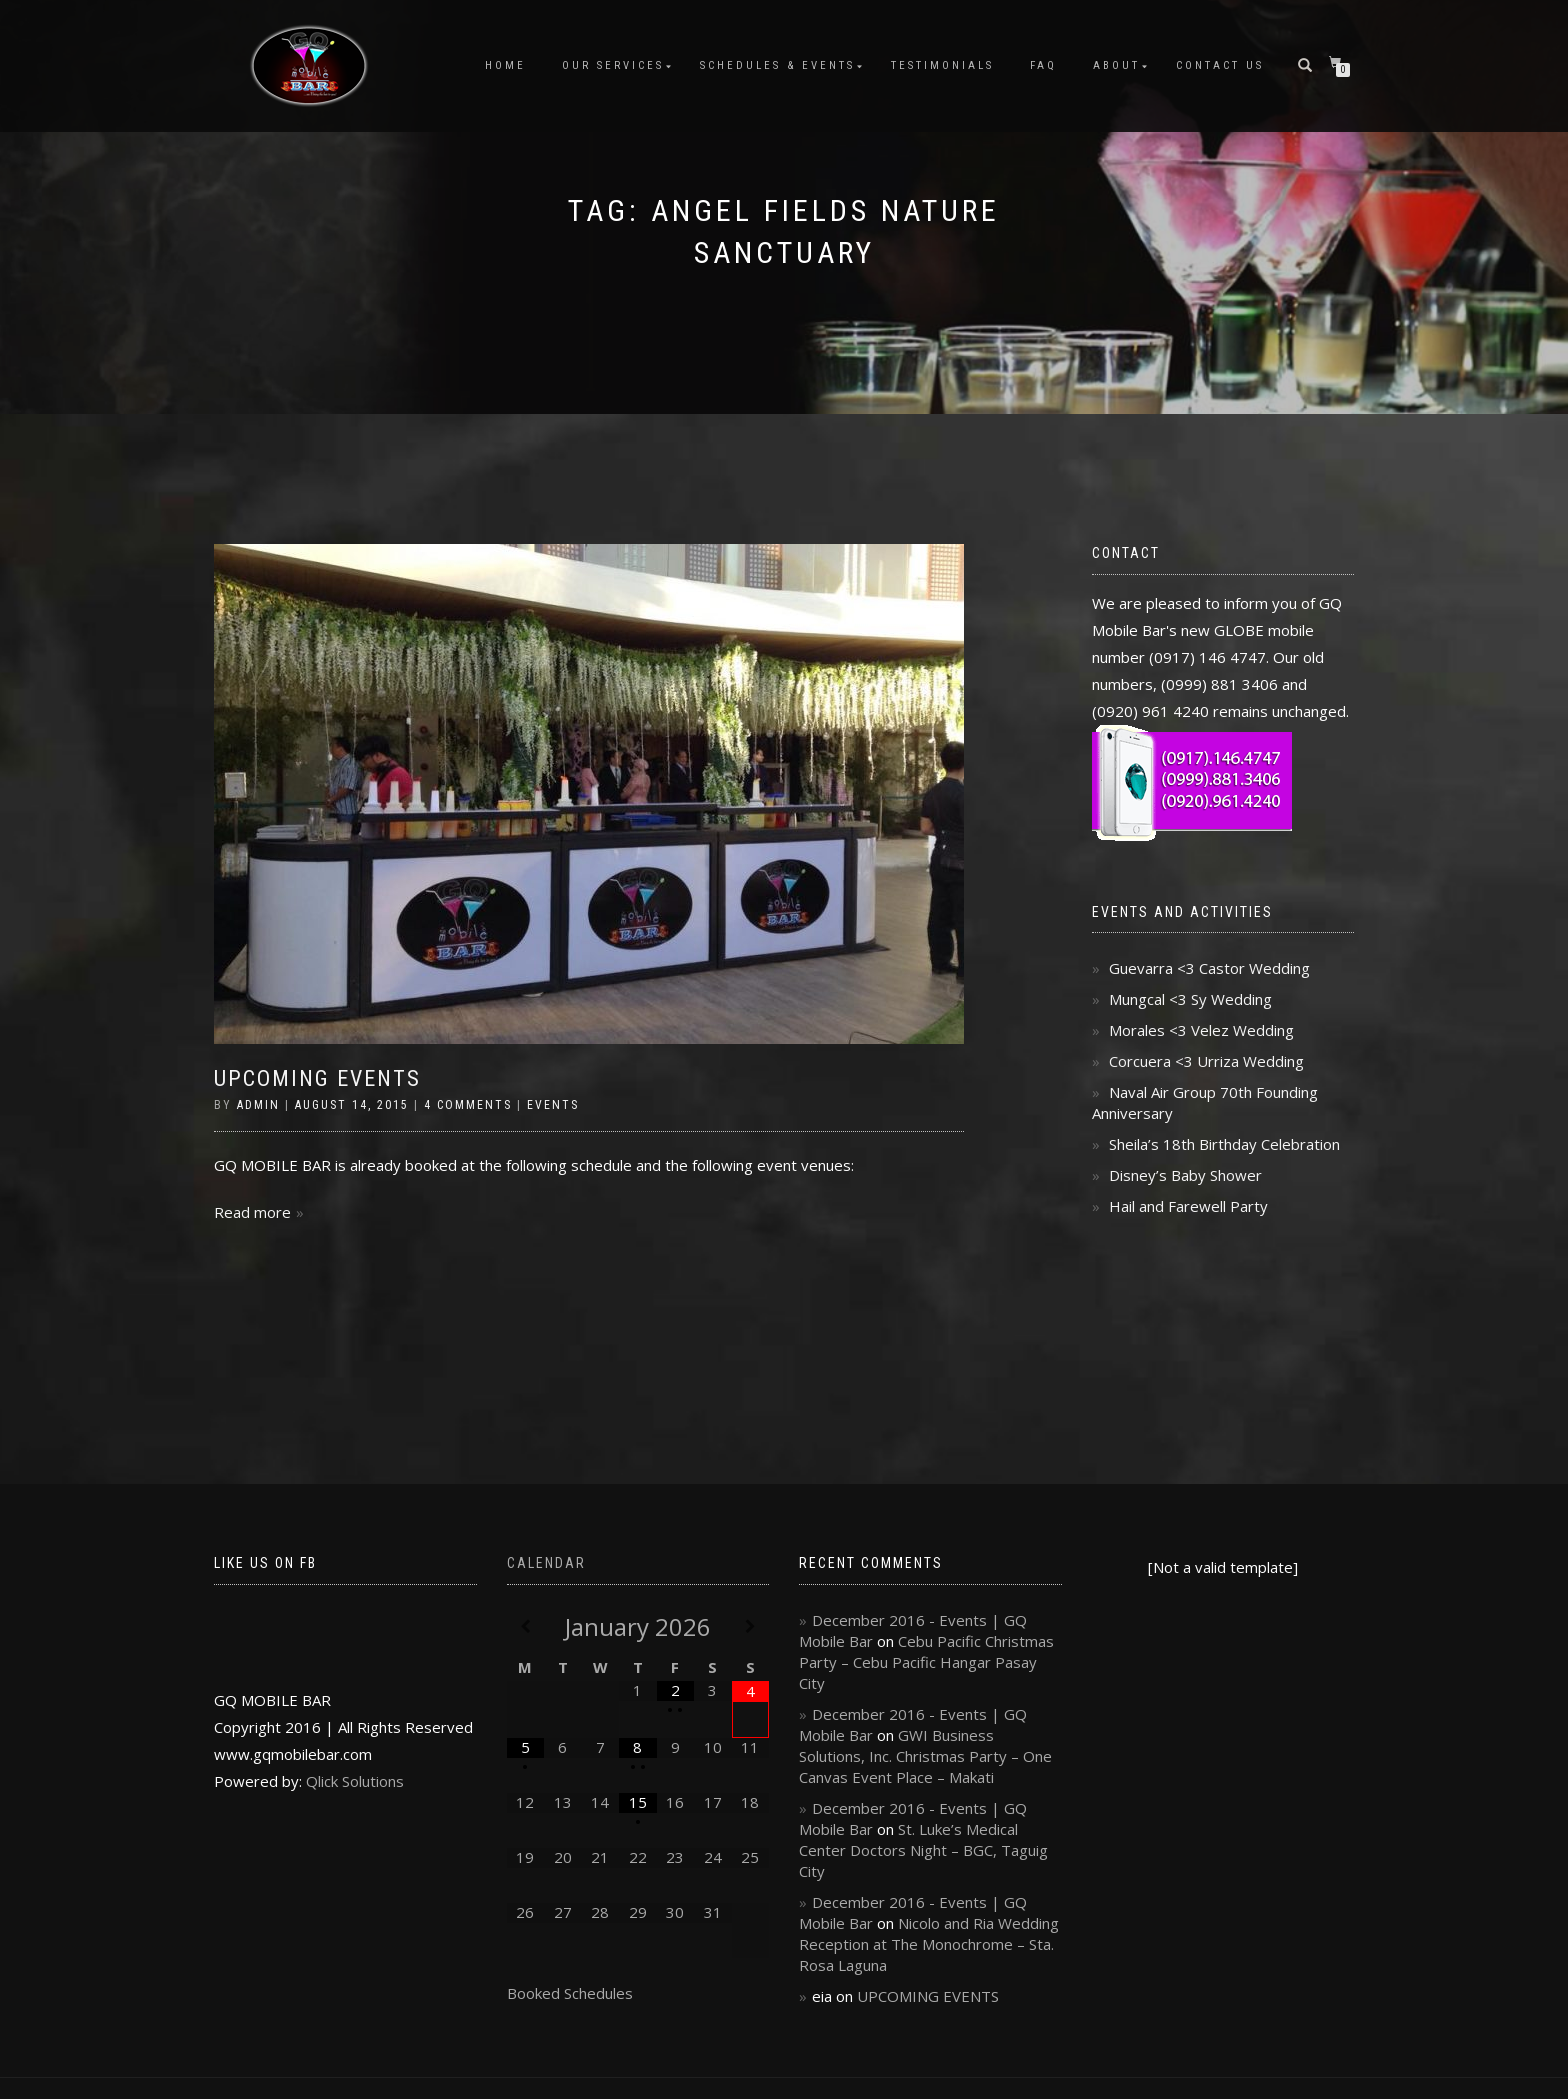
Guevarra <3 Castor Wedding (1209, 968)
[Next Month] (751, 1626)
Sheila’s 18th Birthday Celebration (1224, 1144)
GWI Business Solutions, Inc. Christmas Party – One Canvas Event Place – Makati (925, 1756)
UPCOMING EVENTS (317, 1078)
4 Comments (468, 1105)
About (1116, 65)
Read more (252, 1212)
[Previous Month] (526, 1626)
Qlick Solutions (355, 1781)
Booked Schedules (570, 1993)
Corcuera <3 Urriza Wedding (1206, 1061)
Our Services (613, 65)
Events (553, 1105)
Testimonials (942, 65)
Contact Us (1220, 65)
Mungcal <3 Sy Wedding (1190, 999)
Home (505, 65)
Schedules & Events (777, 65)
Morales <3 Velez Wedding (1201, 1030)
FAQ (1043, 65)
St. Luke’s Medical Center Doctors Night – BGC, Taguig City (923, 1850)
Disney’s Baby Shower (1185, 1175)
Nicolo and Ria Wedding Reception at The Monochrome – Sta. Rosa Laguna (929, 1944)
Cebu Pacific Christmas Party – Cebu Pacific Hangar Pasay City (926, 1662)
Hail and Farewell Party (1188, 1206)
